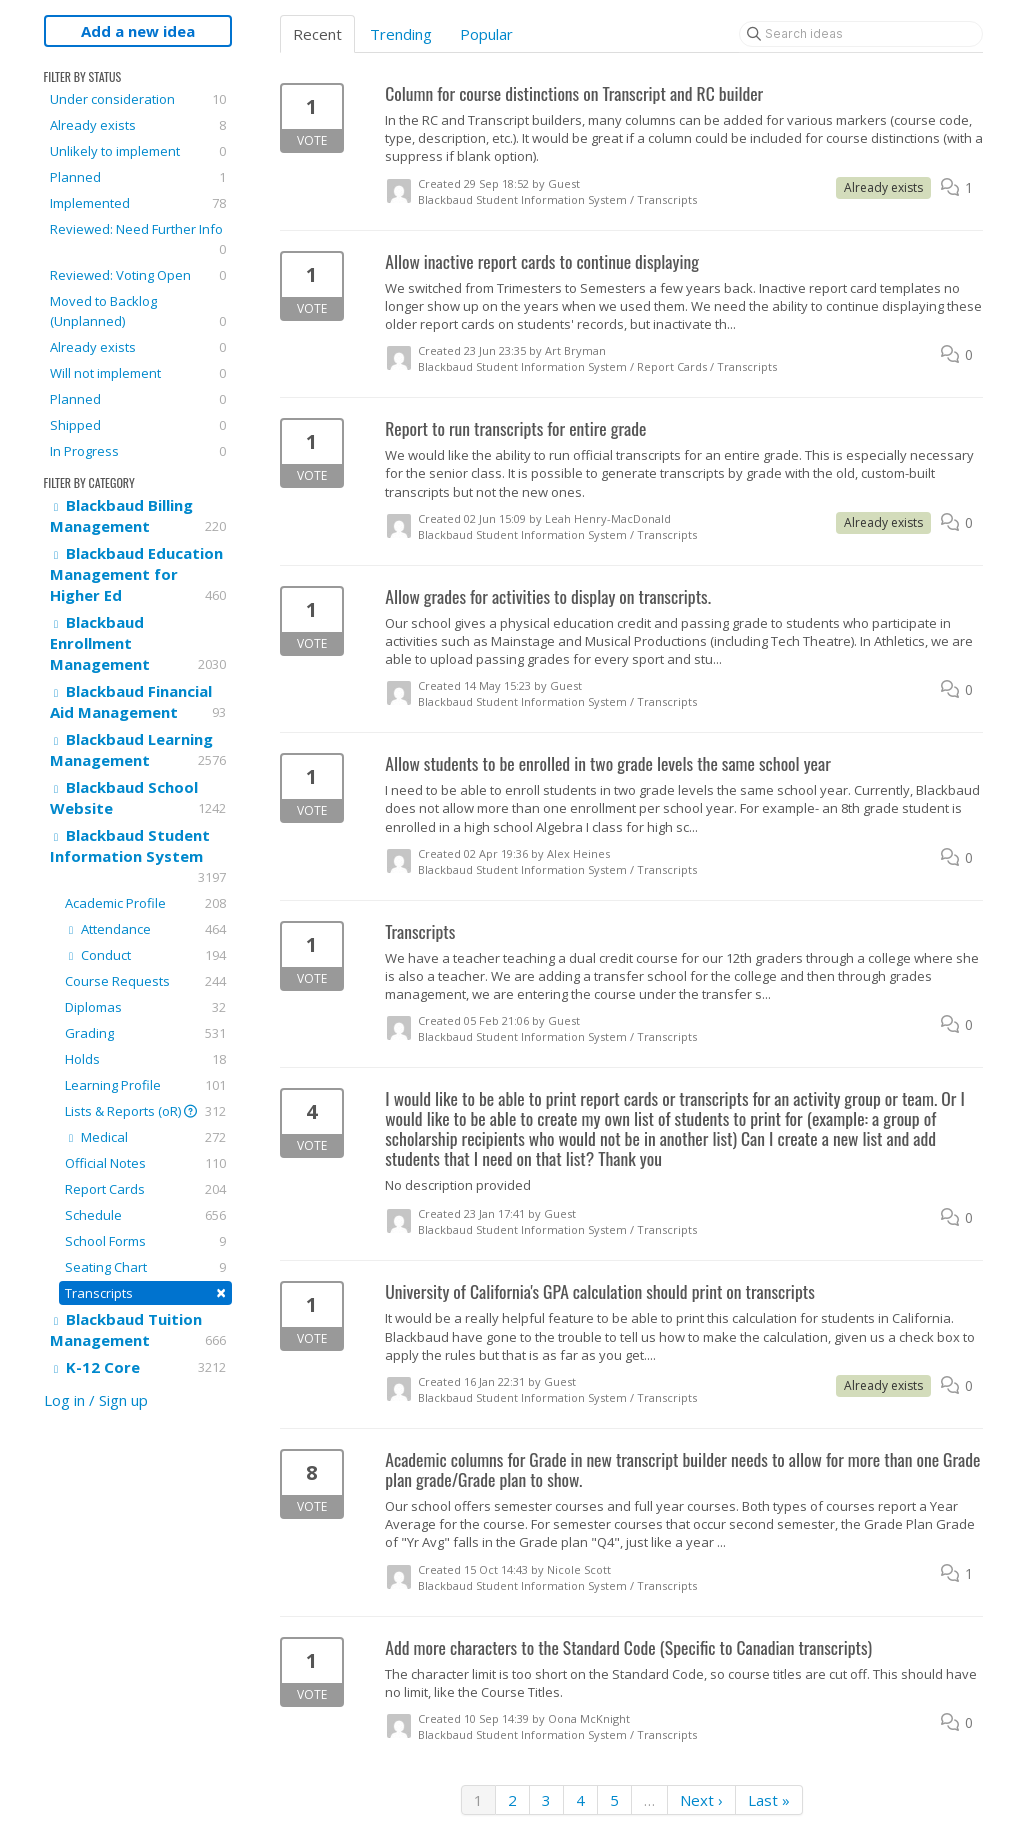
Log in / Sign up (96, 1400)
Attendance (145, 929)
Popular (486, 34)
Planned (138, 177)
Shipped (138, 425)
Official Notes (145, 1163)
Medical (145, 1137)
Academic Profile (145, 903)
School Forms (145, 1241)
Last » (769, 1800)
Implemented (138, 203)
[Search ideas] (861, 34)
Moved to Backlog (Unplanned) (138, 311)
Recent (317, 34)
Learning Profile (145, 1085)
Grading (145, 1033)
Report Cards (145, 1189)
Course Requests (145, 981)
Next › (701, 1800)
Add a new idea (138, 31)
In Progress (138, 451)
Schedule (145, 1215)
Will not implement (138, 373)
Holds (145, 1059)
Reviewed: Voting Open (138, 275)
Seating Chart (145, 1267)
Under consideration (138, 99)
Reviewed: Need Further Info (138, 239)
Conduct (145, 955)
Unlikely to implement (138, 151)
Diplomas (145, 1007)
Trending (401, 34)
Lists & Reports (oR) (145, 1111)
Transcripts (145, 1292)
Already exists (138, 125)
